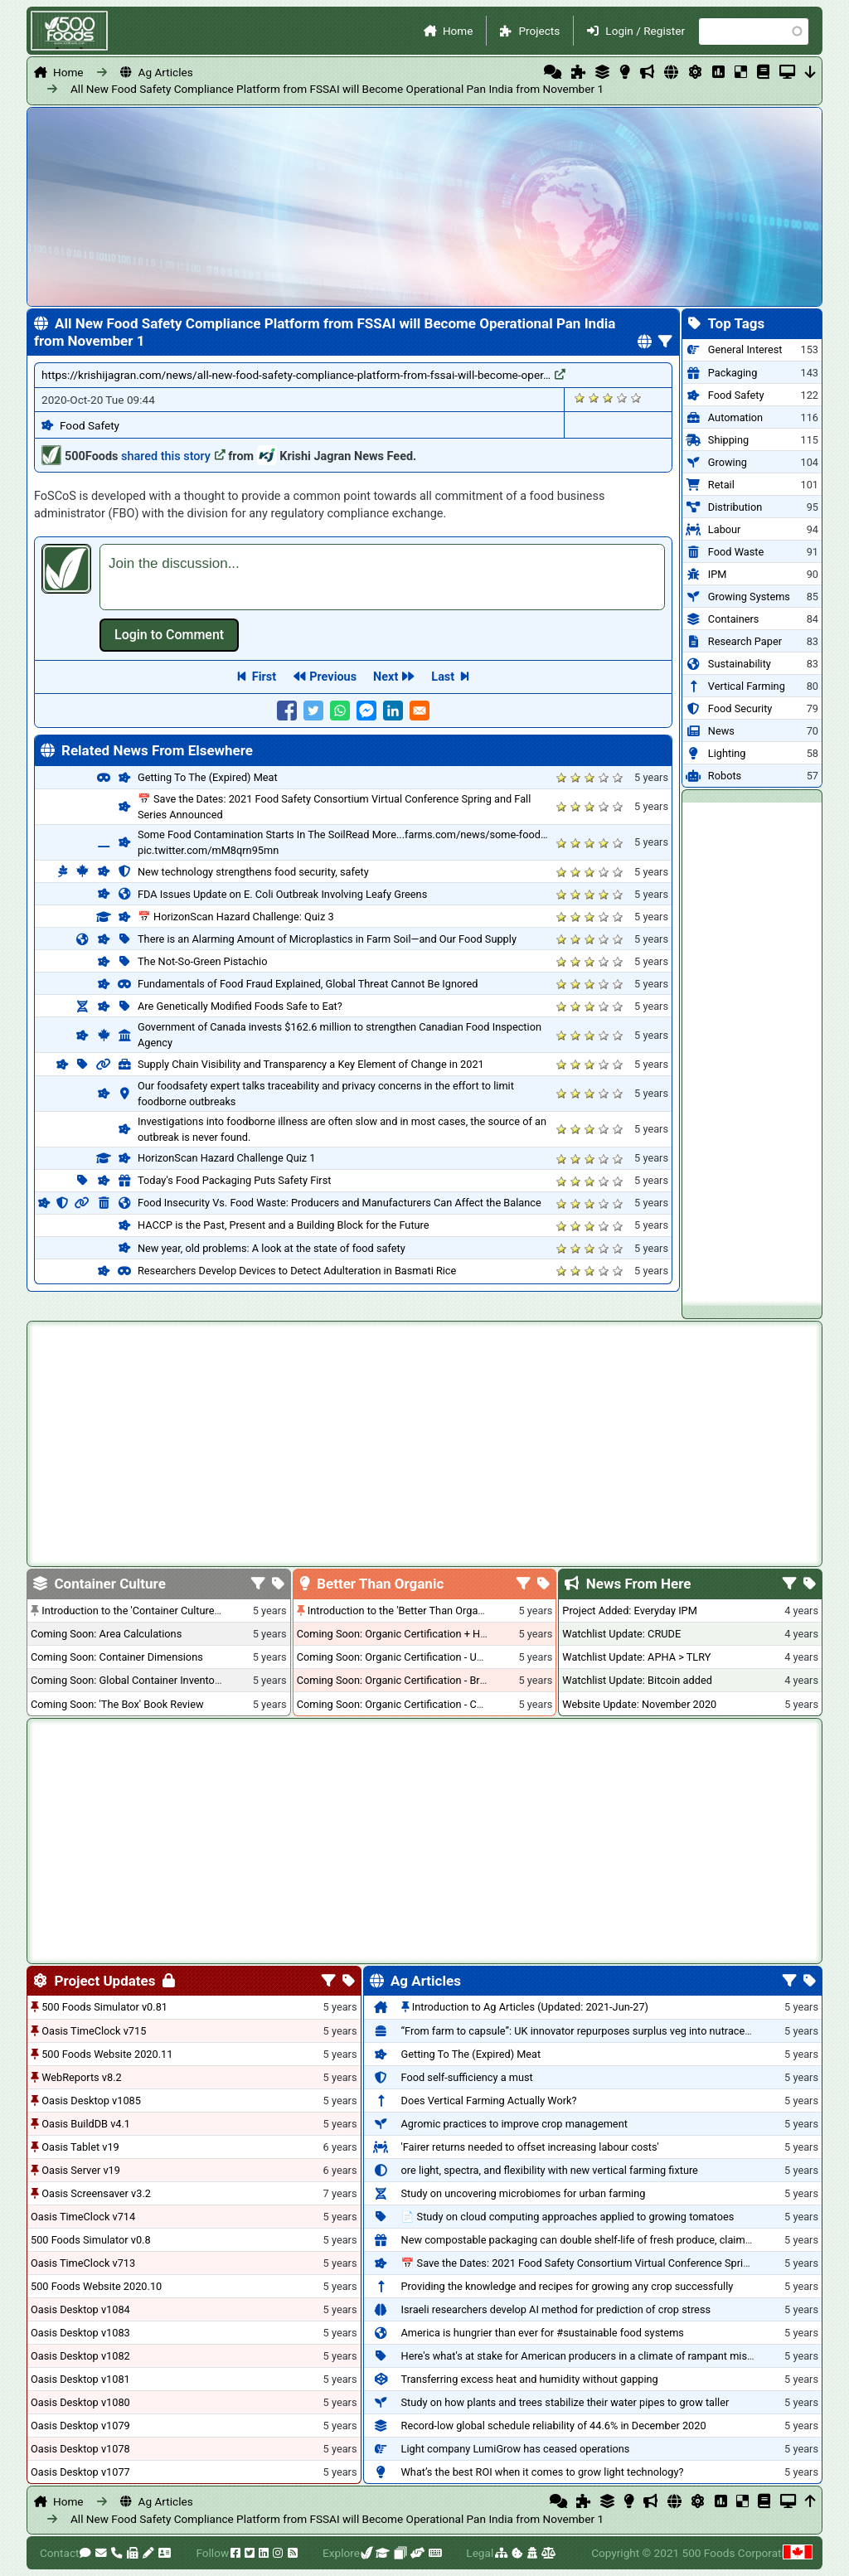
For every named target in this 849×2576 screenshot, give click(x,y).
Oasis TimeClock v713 (83, 2263)
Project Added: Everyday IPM (629, 1610)
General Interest (745, 349)
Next (385, 677)
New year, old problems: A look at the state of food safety (271, 1248)
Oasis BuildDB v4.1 (85, 2124)
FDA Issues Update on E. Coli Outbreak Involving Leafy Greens (282, 894)
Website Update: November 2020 (639, 1704)
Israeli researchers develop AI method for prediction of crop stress (556, 2309)
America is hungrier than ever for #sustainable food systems (542, 2332)
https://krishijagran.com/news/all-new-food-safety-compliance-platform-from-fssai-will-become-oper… (303, 374)
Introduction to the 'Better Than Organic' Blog (412, 1610)
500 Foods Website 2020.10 (96, 2286)
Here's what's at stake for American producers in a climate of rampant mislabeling (592, 2356)
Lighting (727, 753)
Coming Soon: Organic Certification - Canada (401, 1704)
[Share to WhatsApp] (340, 710)
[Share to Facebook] (287, 710)
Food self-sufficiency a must (467, 2077)
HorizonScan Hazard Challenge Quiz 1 (226, 1158)
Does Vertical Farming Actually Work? (489, 2100)
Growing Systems (749, 596)
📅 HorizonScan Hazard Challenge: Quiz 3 (236, 916)
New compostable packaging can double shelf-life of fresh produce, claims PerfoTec (598, 2240)
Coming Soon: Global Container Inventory (127, 1680)
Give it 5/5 (636, 397)
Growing (727, 462)
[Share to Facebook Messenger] (366, 710)
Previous (333, 677)
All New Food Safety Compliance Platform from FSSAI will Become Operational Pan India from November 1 (336, 88)
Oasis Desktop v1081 (80, 2379)
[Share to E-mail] (419, 710)
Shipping (728, 440)
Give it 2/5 (594, 397)
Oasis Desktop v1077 (80, 2472)
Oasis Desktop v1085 (91, 2100)
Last (442, 677)
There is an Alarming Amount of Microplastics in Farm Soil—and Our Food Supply (327, 939)
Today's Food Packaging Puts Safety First (234, 1180)
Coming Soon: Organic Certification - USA (393, 1657)
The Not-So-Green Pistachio (203, 961)
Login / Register (645, 30)
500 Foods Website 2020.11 (106, 2054)
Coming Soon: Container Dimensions (117, 1657)
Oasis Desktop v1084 (80, 2309)
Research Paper (745, 641)
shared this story (173, 456)
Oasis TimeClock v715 (93, 2031)
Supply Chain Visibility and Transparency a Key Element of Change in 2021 (311, 1064)
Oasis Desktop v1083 (80, 2332)
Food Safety (89, 425)
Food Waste (736, 552)
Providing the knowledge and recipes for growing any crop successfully (567, 2286)
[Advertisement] (752, 1051)
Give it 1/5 (580, 397)
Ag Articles (165, 72)
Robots (724, 775)
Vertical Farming (746, 686)
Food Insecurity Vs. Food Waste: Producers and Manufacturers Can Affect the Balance (339, 1202)
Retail (721, 484)
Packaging (732, 372)
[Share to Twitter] (313, 710)
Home (458, 30)
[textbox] (382, 577)
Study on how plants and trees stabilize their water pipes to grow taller (565, 2402)
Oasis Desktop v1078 (80, 2449)
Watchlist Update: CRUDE (621, 1634)
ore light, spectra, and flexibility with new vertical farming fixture (549, 2170)
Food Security (740, 708)
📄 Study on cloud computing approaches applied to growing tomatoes (568, 2216)
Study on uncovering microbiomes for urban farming (523, 2193)
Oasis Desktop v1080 (80, 2402)
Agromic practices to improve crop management (514, 2124)
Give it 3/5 (608, 397)
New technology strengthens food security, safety (253, 872)
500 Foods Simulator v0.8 (91, 2240)
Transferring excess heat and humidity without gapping (529, 2379)
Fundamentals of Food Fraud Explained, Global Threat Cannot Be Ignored (308, 984)
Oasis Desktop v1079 (80, 2425)
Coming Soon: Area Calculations (106, 1634)
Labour (724, 529)
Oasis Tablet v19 (80, 2147)
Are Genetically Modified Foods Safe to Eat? (240, 1006)
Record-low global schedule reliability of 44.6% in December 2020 (553, 2425)
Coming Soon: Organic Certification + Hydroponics (414, 1634)
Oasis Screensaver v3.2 (96, 2193)
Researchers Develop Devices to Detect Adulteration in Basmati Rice (297, 1270)
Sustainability (739, 663)
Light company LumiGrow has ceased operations (515, 2449)
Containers (733, 619)
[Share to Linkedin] (393, 710)
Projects (539, 30)
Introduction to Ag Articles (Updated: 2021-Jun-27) (530, 2007)
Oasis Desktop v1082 (80, 2356)
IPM (717, 574)
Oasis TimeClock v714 (83, 2216)
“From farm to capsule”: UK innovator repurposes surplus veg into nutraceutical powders (607, 2031)
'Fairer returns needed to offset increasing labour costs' (530, 2147)
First (264, 677)
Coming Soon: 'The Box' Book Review (117, 1704)
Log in (169, 635)
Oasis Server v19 (80, 2170)
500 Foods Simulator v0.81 (104, 2007)
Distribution (735, 507)
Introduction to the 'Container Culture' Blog (140, 1610)
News (721, 731)
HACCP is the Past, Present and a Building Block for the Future (283, 1225)
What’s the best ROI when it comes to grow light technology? (542, 2472)
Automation (735, 417)
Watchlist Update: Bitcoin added (637, 1680)
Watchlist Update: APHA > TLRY (636, 1657)
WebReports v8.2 (81, 2077)
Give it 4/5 (622, 397)
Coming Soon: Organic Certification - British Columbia (422, 1680)
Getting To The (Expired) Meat (208, 777)
